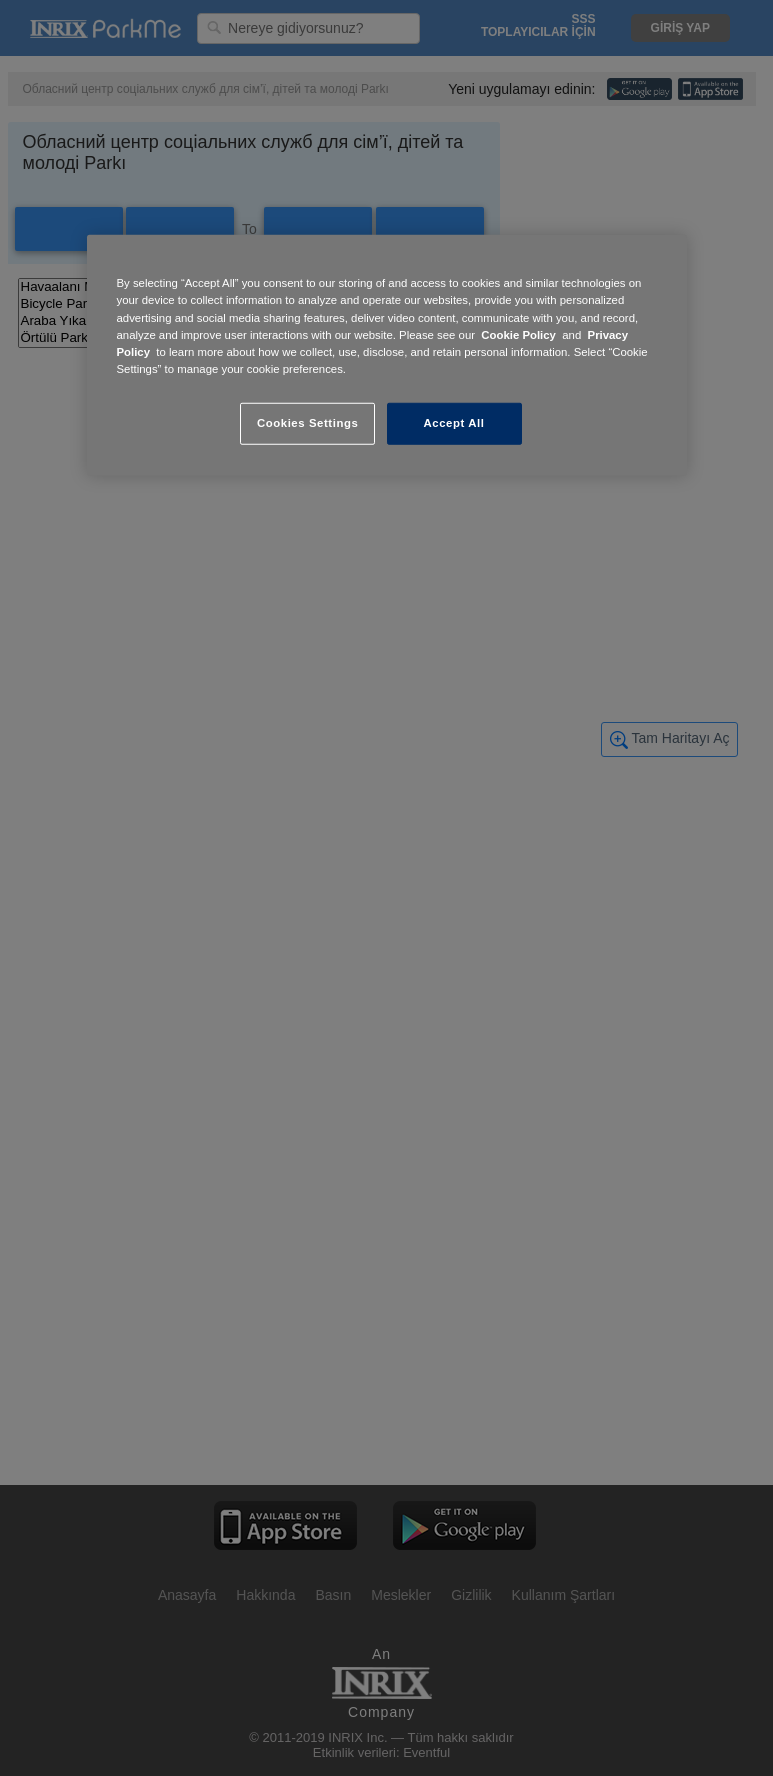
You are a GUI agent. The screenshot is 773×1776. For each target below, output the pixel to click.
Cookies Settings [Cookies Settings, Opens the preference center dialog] (307, 423)
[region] (387, 355)
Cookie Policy (518, 334)
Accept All (454, 423)
